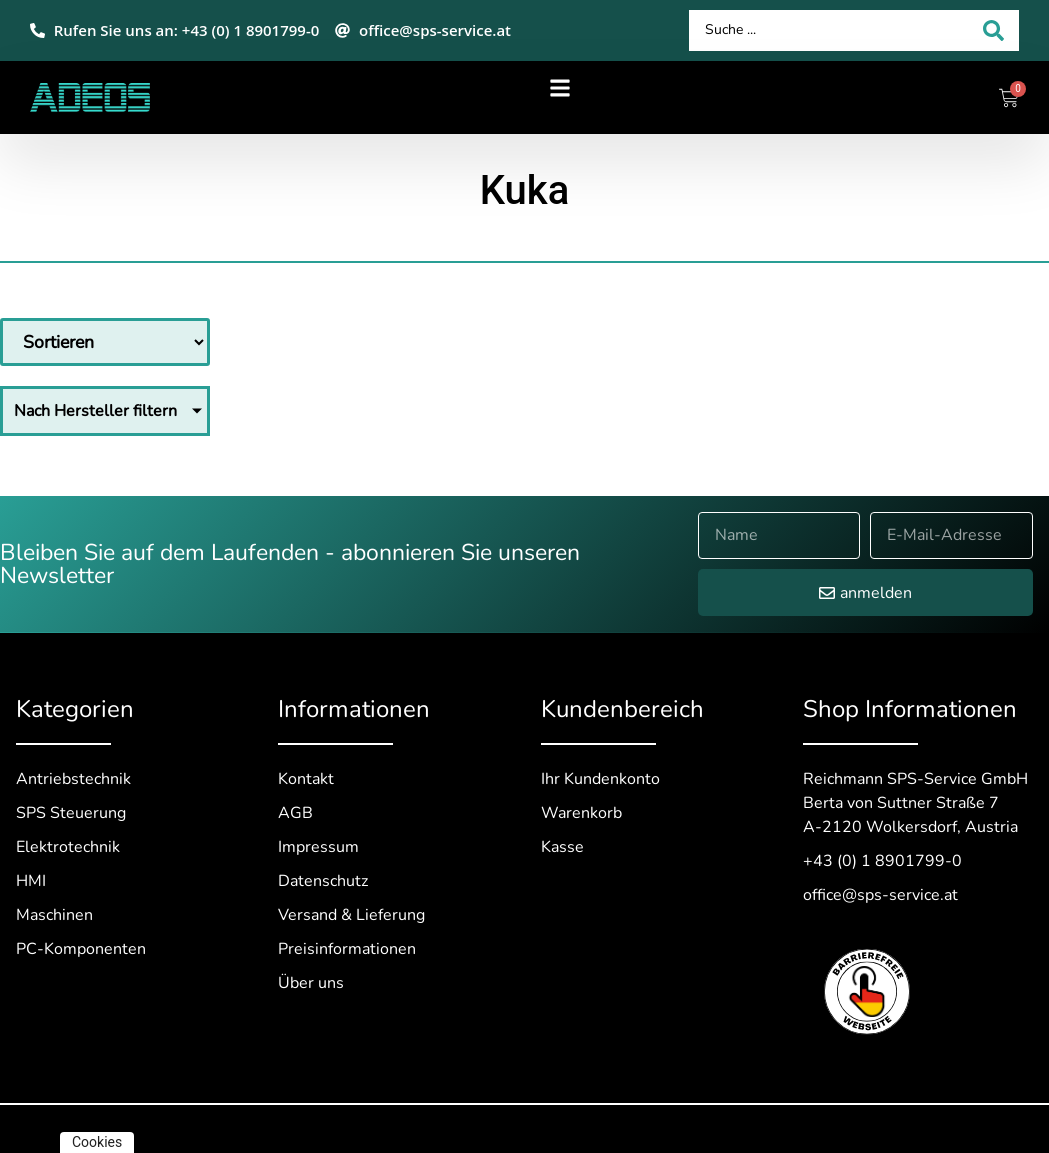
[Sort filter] (105, 342)
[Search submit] (993, 30)
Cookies (97, 1142)
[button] (560, 87)
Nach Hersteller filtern (95, 411)
